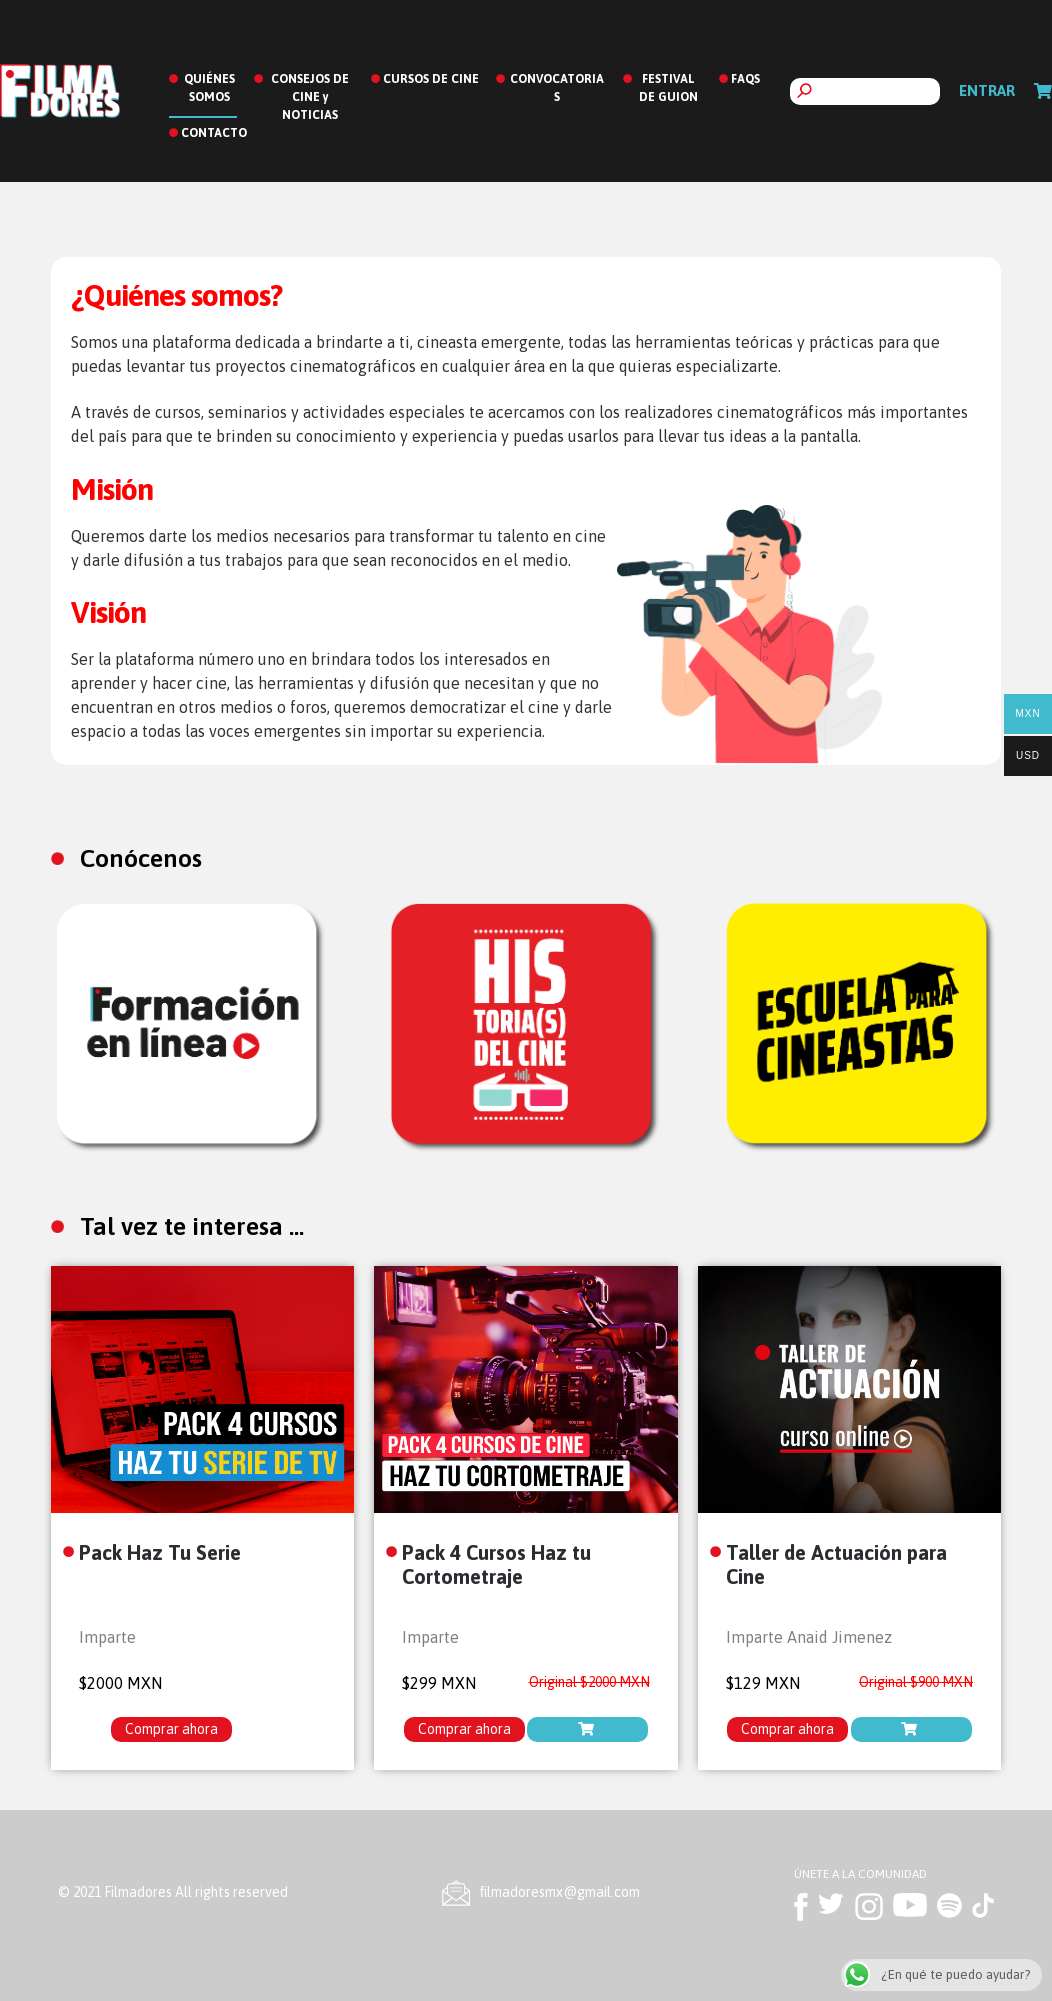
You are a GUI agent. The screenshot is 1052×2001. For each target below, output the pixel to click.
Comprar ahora (171, 1729)
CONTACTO (214, 133)
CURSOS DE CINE (431, 79)
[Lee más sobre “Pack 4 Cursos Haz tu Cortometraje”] (587, 1729)
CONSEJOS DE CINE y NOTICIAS (310, 97)
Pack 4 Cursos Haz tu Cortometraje (496, 1564)
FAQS (745, 79)
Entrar (987, 90)
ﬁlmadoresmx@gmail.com (560, 1892)
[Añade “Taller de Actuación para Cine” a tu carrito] (911, 1729)
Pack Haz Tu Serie (160, 1552)
